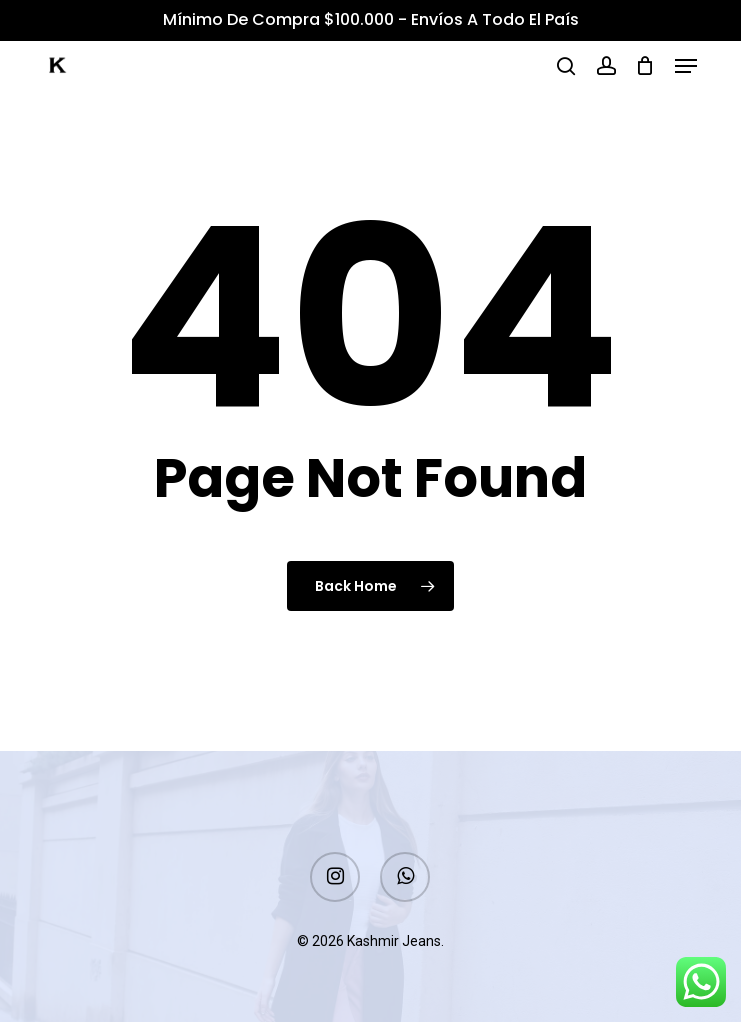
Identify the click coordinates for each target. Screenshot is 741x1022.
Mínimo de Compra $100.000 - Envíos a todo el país (371, 19)
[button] (686, 66)
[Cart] (645, 66)
